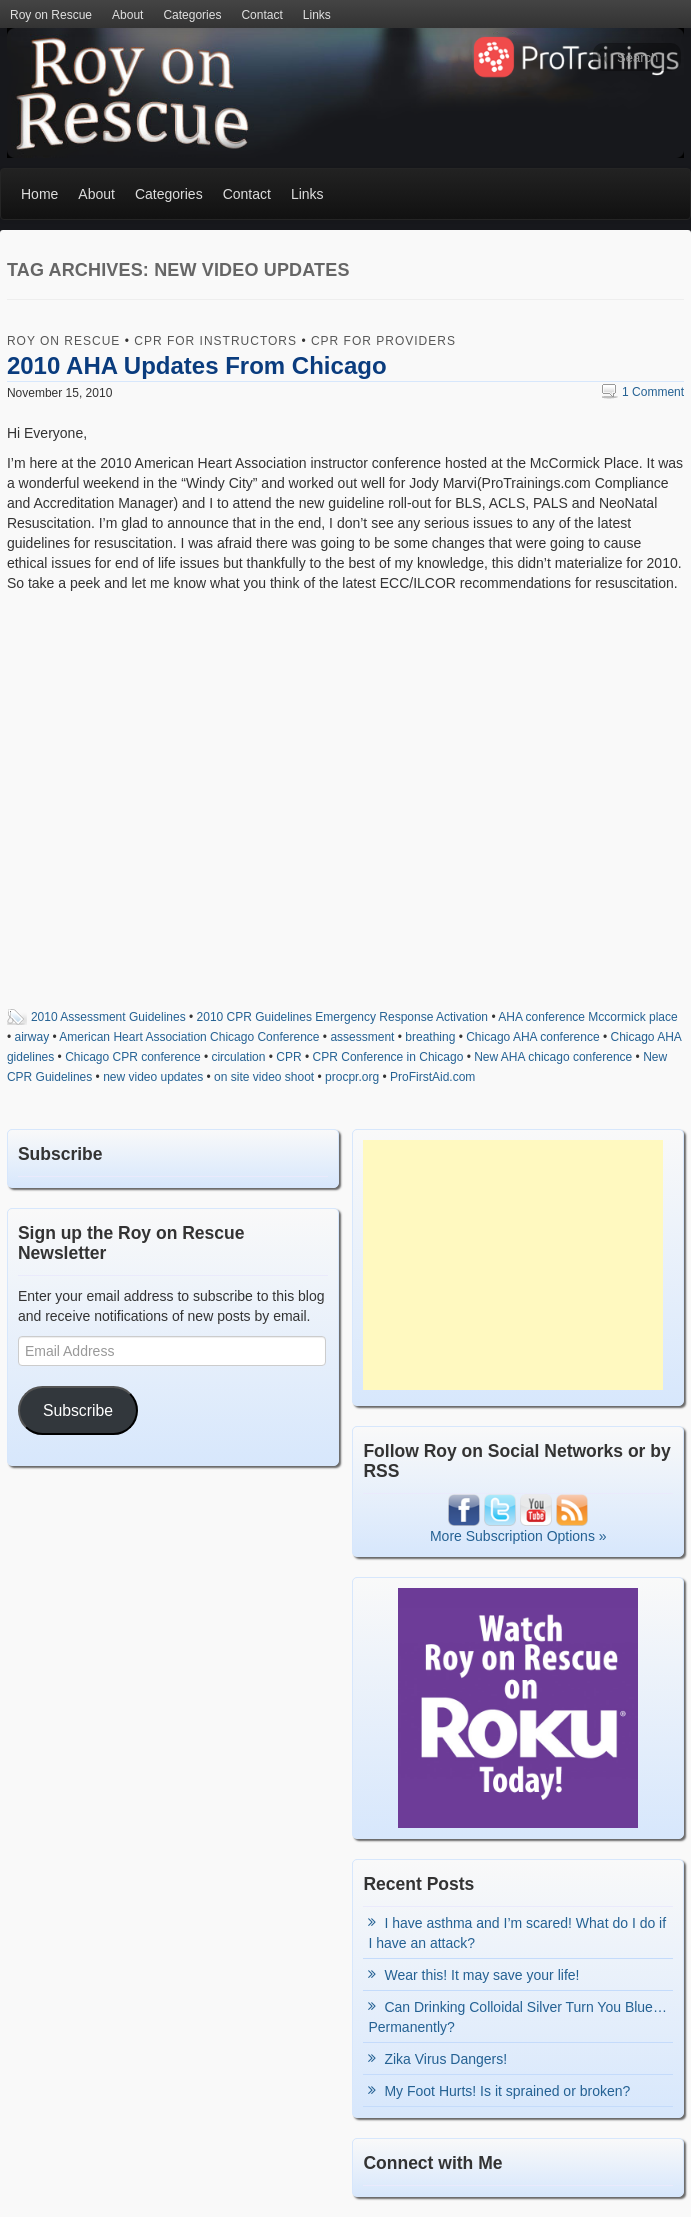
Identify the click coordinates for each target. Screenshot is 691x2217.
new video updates (153, 1077)
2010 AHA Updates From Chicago (197, 365)
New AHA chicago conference (553, 1057)
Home (39, 194)
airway (31, 1037)
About (127, 15)
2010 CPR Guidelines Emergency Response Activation (343, 1017)
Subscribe (78, 1410)
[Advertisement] (513, 1265)
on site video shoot (264, 1077)
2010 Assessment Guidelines (108, 1017)
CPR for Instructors (215, 341)
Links (317, 15)
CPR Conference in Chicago (388, 1057)
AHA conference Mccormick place (587, 1017)
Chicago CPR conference (132, 1057)
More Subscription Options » (518, 1536)
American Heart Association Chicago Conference (189, 1037)
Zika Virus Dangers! (445, 2059)
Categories (192, 15)
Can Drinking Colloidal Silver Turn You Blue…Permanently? (517, 2017)
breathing (430, 1037)
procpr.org (352, 1077)
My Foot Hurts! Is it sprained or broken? (507, 2091)
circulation (238, 1057)
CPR (288, 1057)
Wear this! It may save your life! (481, 1975)
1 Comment (643, 392)
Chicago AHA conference (532, 1037)
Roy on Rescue (51, 15)
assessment (362, 1037)
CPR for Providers (383, 341)
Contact (261, 15)
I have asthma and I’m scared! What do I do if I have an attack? (517, 1933)
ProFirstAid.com (432, 1077)
